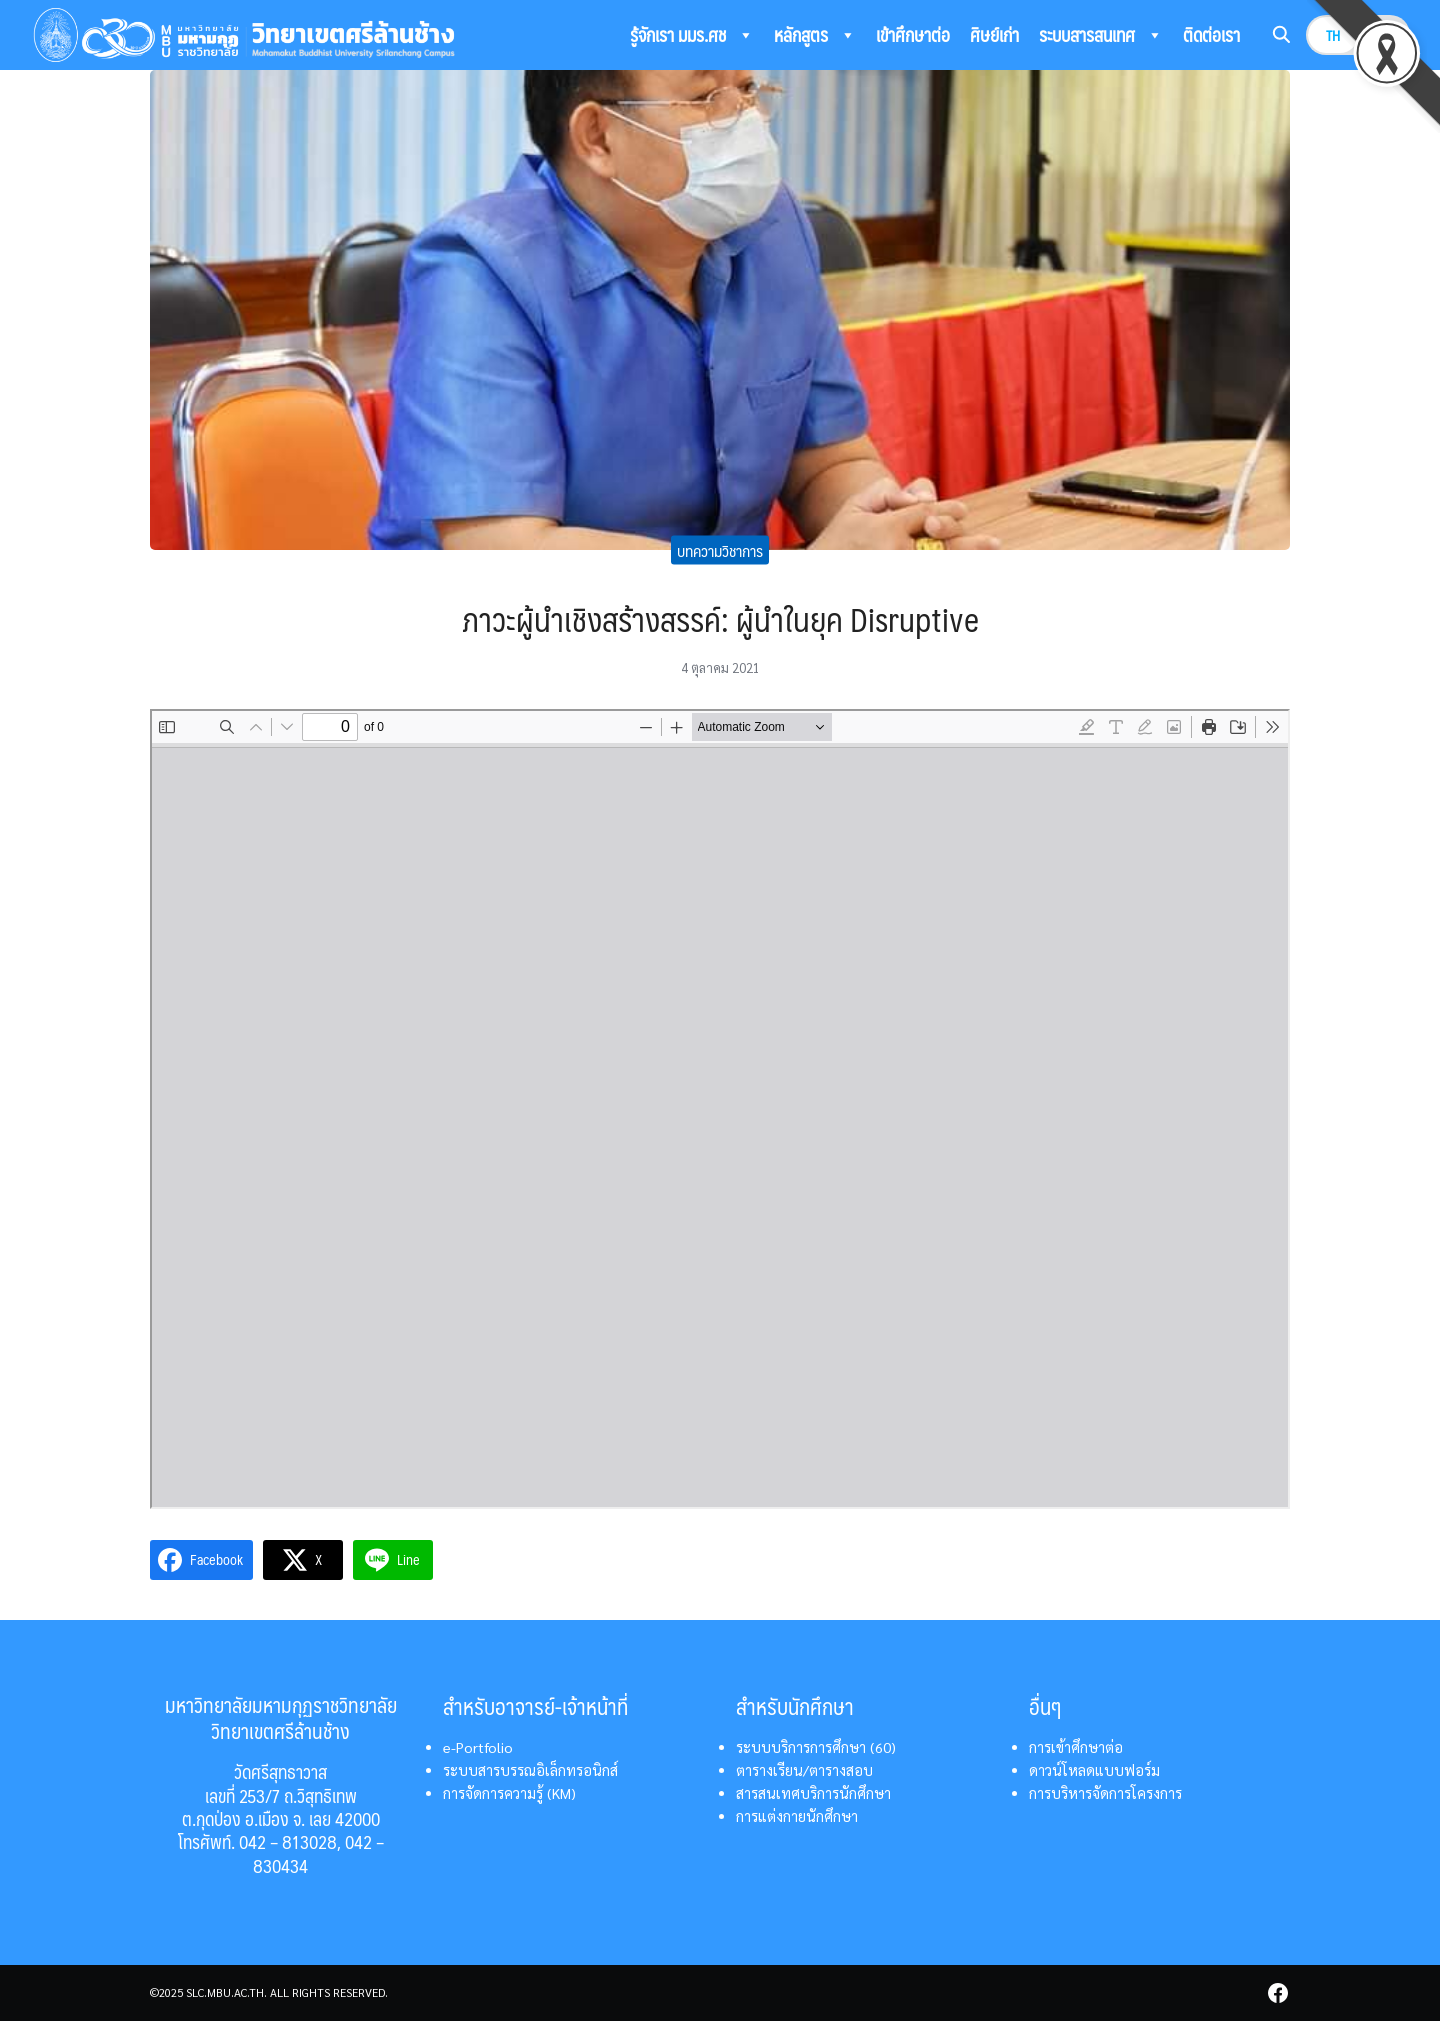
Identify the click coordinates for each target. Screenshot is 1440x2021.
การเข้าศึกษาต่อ (1076, 1747)
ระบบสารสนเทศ (1101, 35)
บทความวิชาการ (720, 549)
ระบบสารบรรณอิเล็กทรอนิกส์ (530, 1770)
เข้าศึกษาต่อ (913, 34)
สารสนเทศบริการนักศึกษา (813, 1793)
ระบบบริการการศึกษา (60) (816, 1747)
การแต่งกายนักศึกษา (797, 1816)
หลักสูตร (815, 35)
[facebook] (1278, 1993)
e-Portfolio (478, 1747)
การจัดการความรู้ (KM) (509, 1793)
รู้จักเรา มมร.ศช (692, 35)
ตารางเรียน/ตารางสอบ (804, 1770)
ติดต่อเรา (1211, 34)
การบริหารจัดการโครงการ (1105, 1793)
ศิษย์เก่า (994, 34)
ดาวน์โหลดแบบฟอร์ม (1094, 1770)
